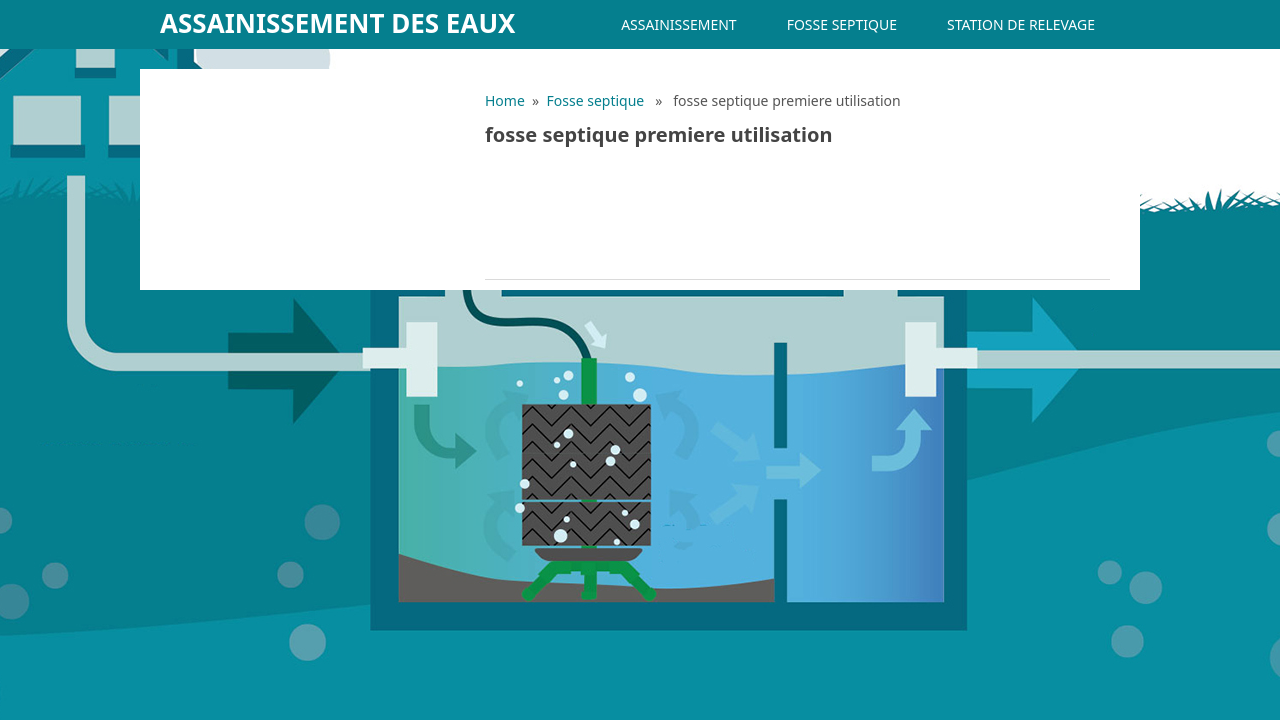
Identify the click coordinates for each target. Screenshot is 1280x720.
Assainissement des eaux (338, 23)
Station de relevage (1021, 24)
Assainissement (678, 24)
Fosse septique (842, 24)
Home (505, 100)
